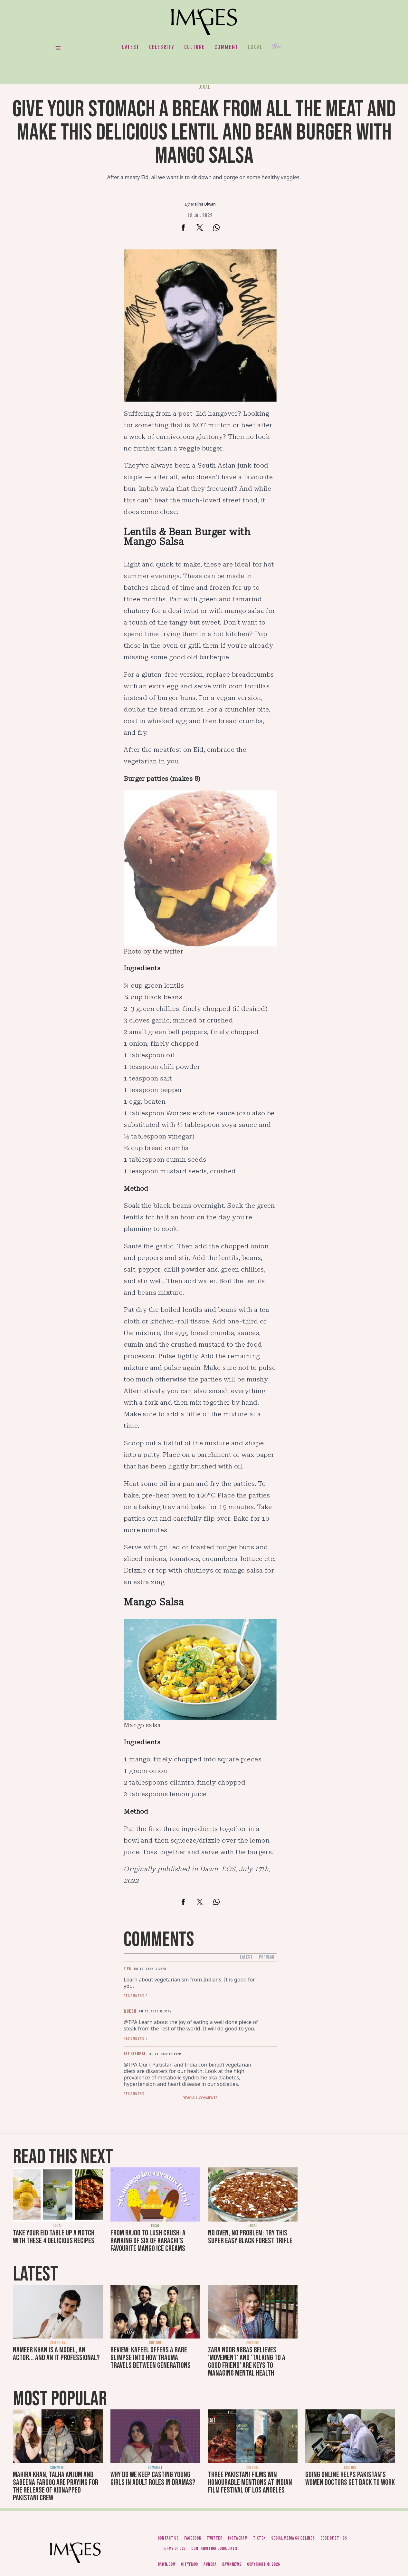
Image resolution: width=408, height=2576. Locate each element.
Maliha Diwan (203, 204)
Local (255, 47)
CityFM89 (189, 2564)
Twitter (215, 2538)
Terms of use (174, 2548)
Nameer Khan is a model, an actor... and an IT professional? (56, 2353)
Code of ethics (333, 2538)
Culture (194, 47)
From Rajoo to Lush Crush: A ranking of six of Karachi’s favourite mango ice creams (147, 2240)
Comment (226, 47)
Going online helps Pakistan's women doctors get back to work (350, 2478)
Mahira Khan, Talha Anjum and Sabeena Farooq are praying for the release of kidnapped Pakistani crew (55, 2486)
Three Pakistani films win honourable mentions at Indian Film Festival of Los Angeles (250, 2482)
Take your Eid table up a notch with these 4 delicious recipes (53, 2236)
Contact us (168, 2538)
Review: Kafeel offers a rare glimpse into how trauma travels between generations (150, 2357)
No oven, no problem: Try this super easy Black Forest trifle (250, 2236)
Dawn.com (167, 2564)
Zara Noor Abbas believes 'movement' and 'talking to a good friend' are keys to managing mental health (246, 2361)
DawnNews (232, 2564)
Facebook (192, 2538)
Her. (277, 47)
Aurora (210, 2564)
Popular (266, 1957)
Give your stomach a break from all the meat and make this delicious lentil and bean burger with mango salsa (204, 132)
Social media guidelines (293, 2538)
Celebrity (162, 47)
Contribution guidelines (214, 2548)
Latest (130, 47)
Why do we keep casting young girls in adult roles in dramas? (152, 2478)
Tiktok (259, 2538)
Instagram (237, 2538)
